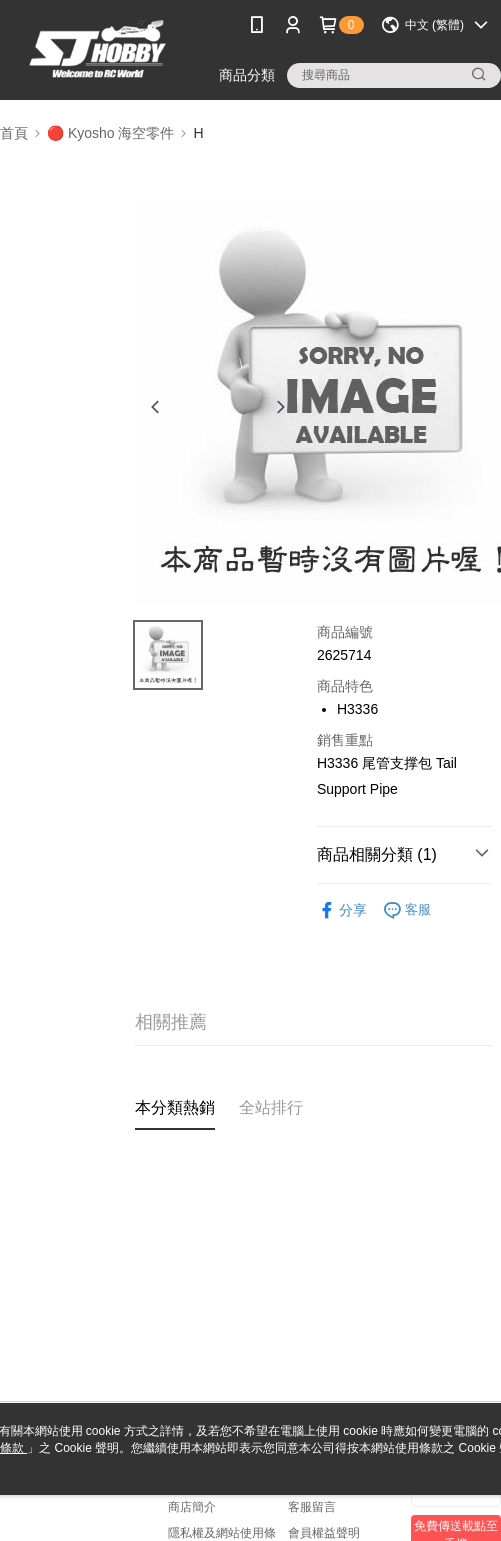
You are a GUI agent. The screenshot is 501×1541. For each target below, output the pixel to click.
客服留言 (312, 1507)
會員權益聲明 (324, 1533)
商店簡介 (192, 1507)
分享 (342, 910)
